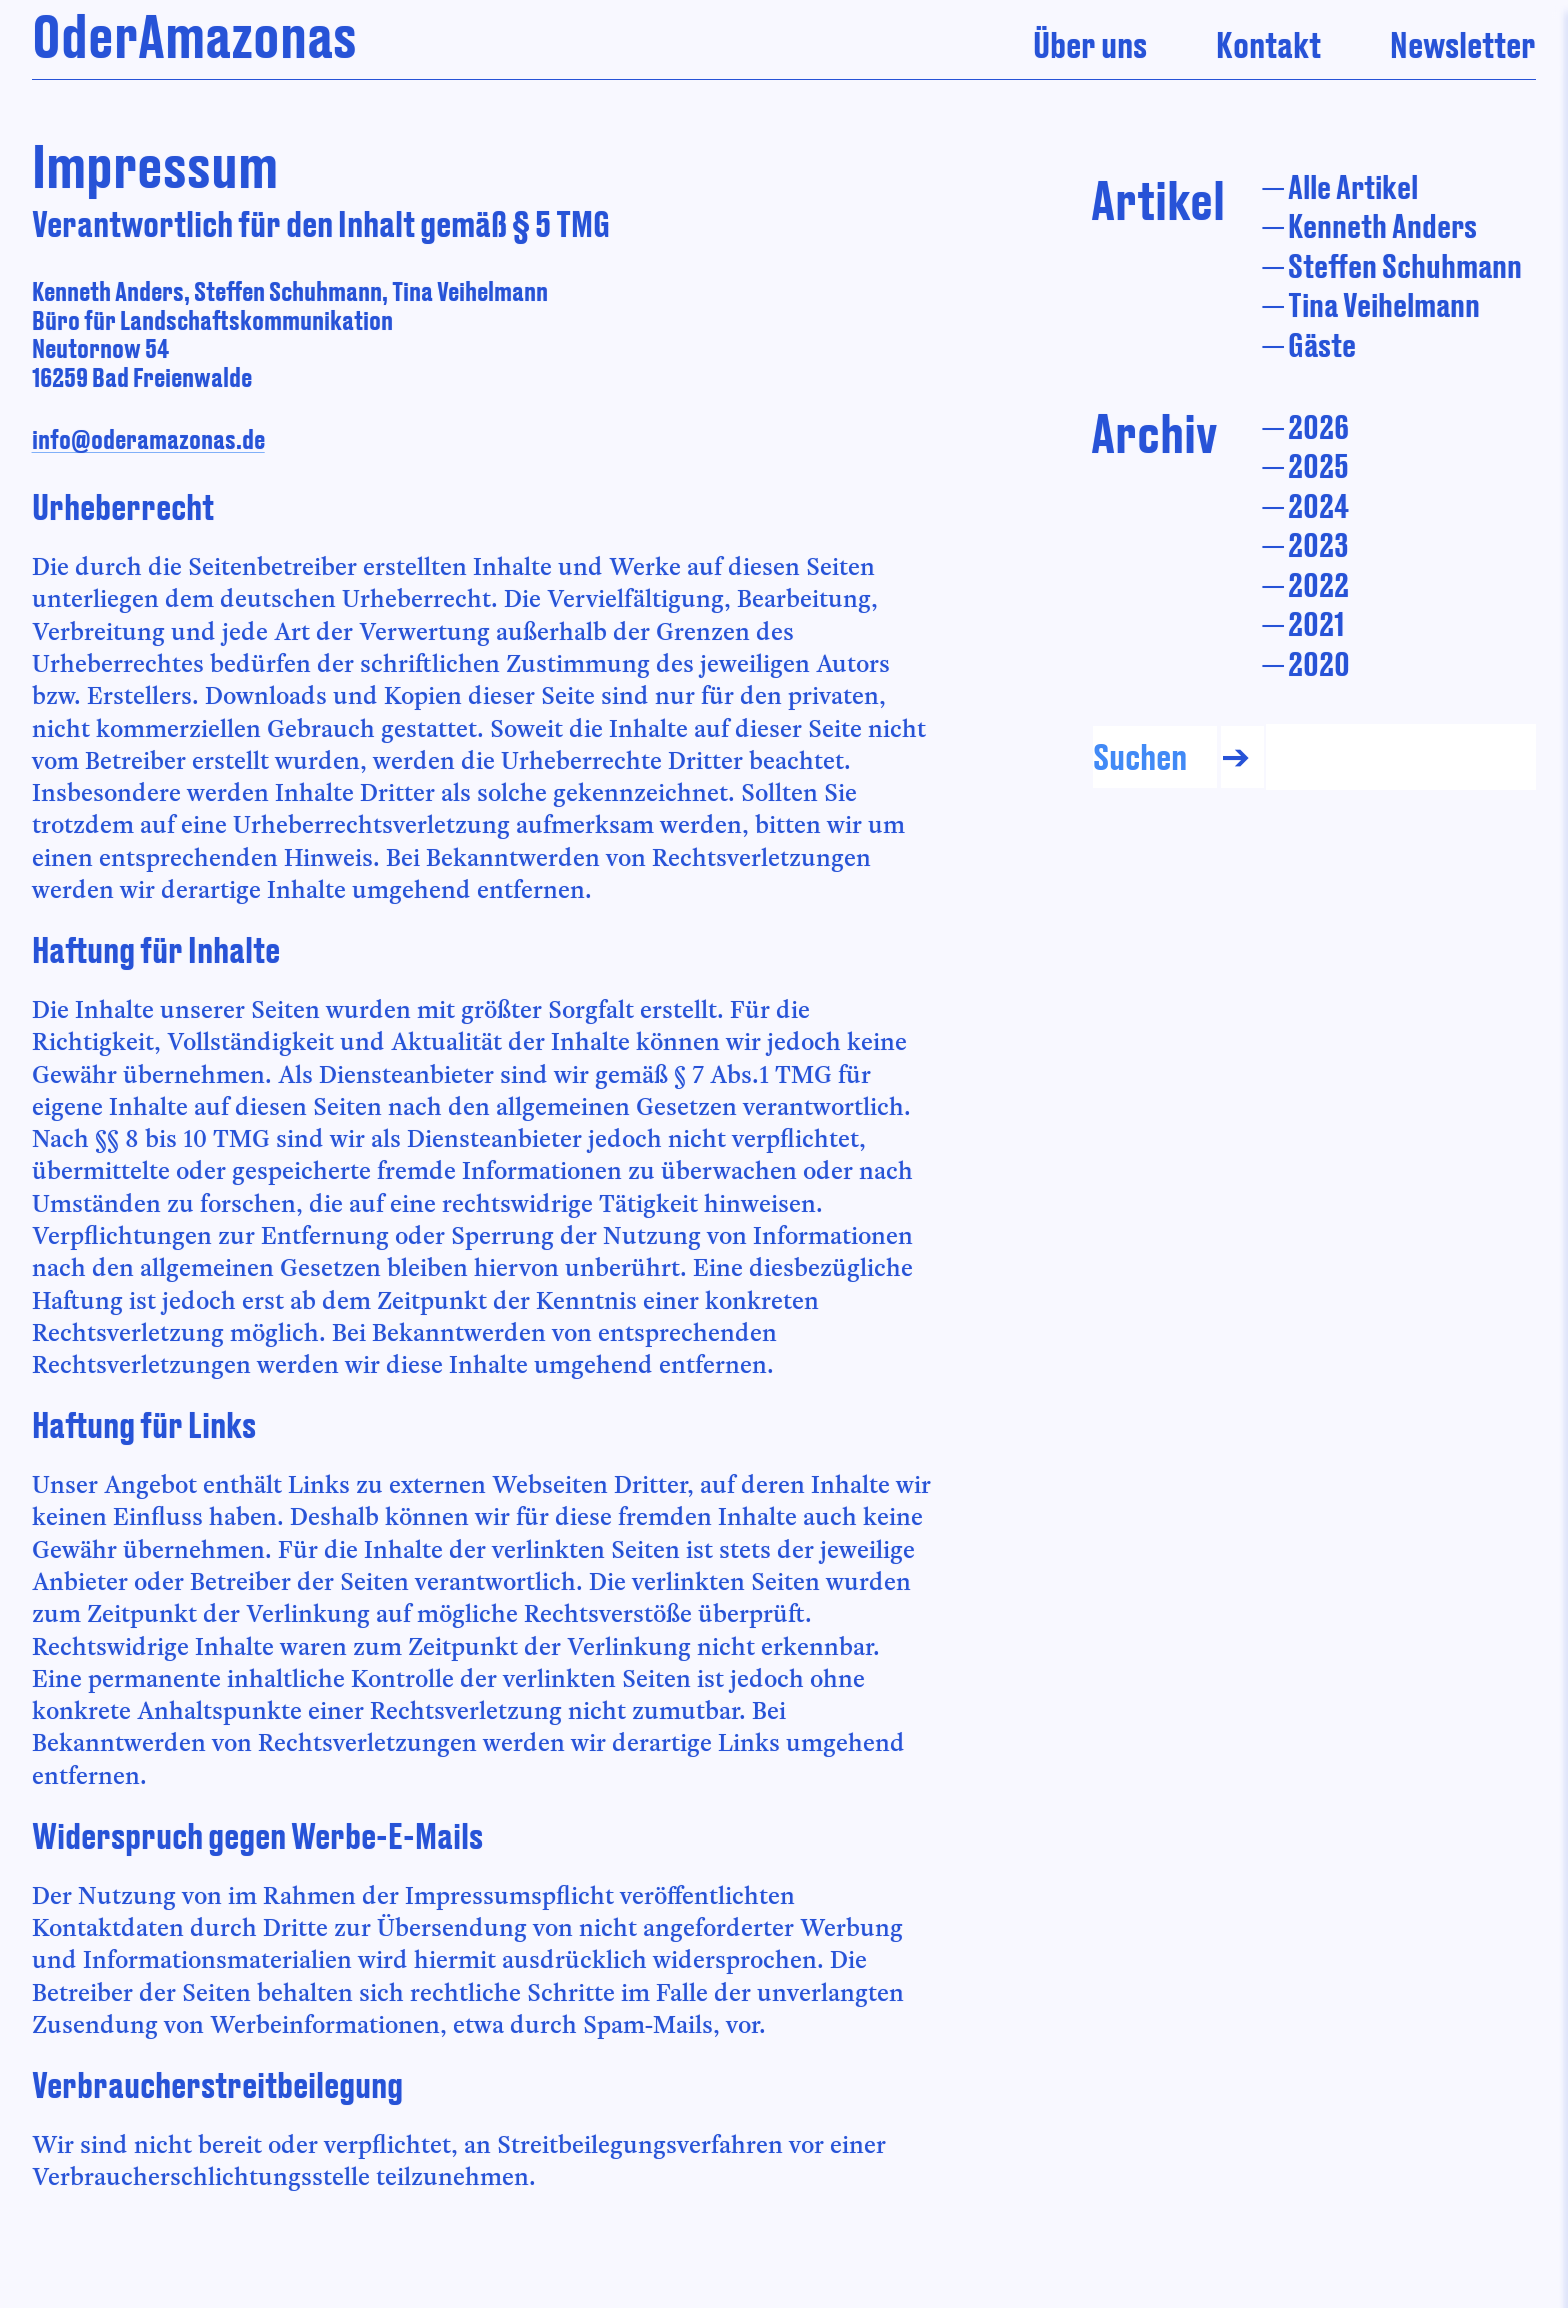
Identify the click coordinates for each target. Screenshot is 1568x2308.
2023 (1318, 544)
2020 (1319, 663)
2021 (1316, 623)
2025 (1318, 465)
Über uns (1090, 44)
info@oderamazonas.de (148, 438)
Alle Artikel (1353, 186)
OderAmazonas (194, 35)
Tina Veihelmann (1384, 304)
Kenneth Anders (1382, 225)
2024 (1318, 505)
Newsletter (1463, 44)
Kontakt (1268, 44)
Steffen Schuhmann (1405, 265)
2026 (1318, 426)
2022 (1318, 584)
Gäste (1322, 344)
